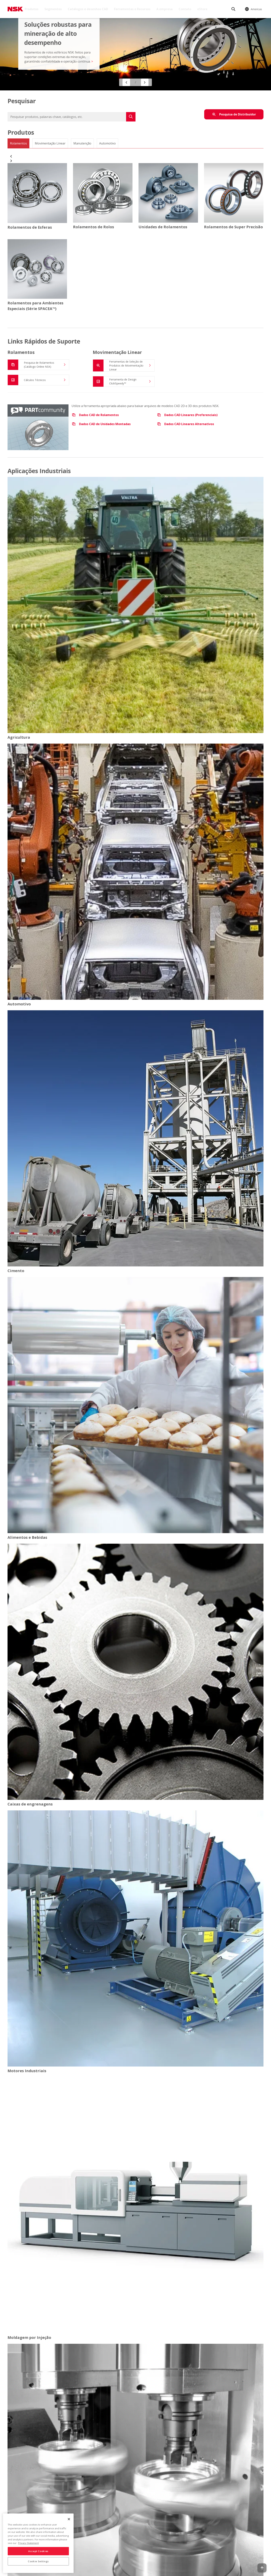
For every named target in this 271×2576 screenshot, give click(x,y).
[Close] (69, 2519)
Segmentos (53, 9)
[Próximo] (144, 82)
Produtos (31, 9)
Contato (185, 9)
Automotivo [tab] (107, 143)
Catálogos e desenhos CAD (88, 9)
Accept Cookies (38, 2551)
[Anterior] (126, 82)
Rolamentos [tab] (18, 143)
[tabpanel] (135, 241)
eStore (202, 9)
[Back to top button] (258, 2562)
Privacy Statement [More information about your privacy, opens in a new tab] (28, 2543)
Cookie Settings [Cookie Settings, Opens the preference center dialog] (38, 2561)
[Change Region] (254, 9)
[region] (38, 2543)
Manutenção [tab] (82, 143)
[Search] (233, 9)
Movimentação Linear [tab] (50, 143)
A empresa (164, 9)
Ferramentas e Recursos (132, 9)
